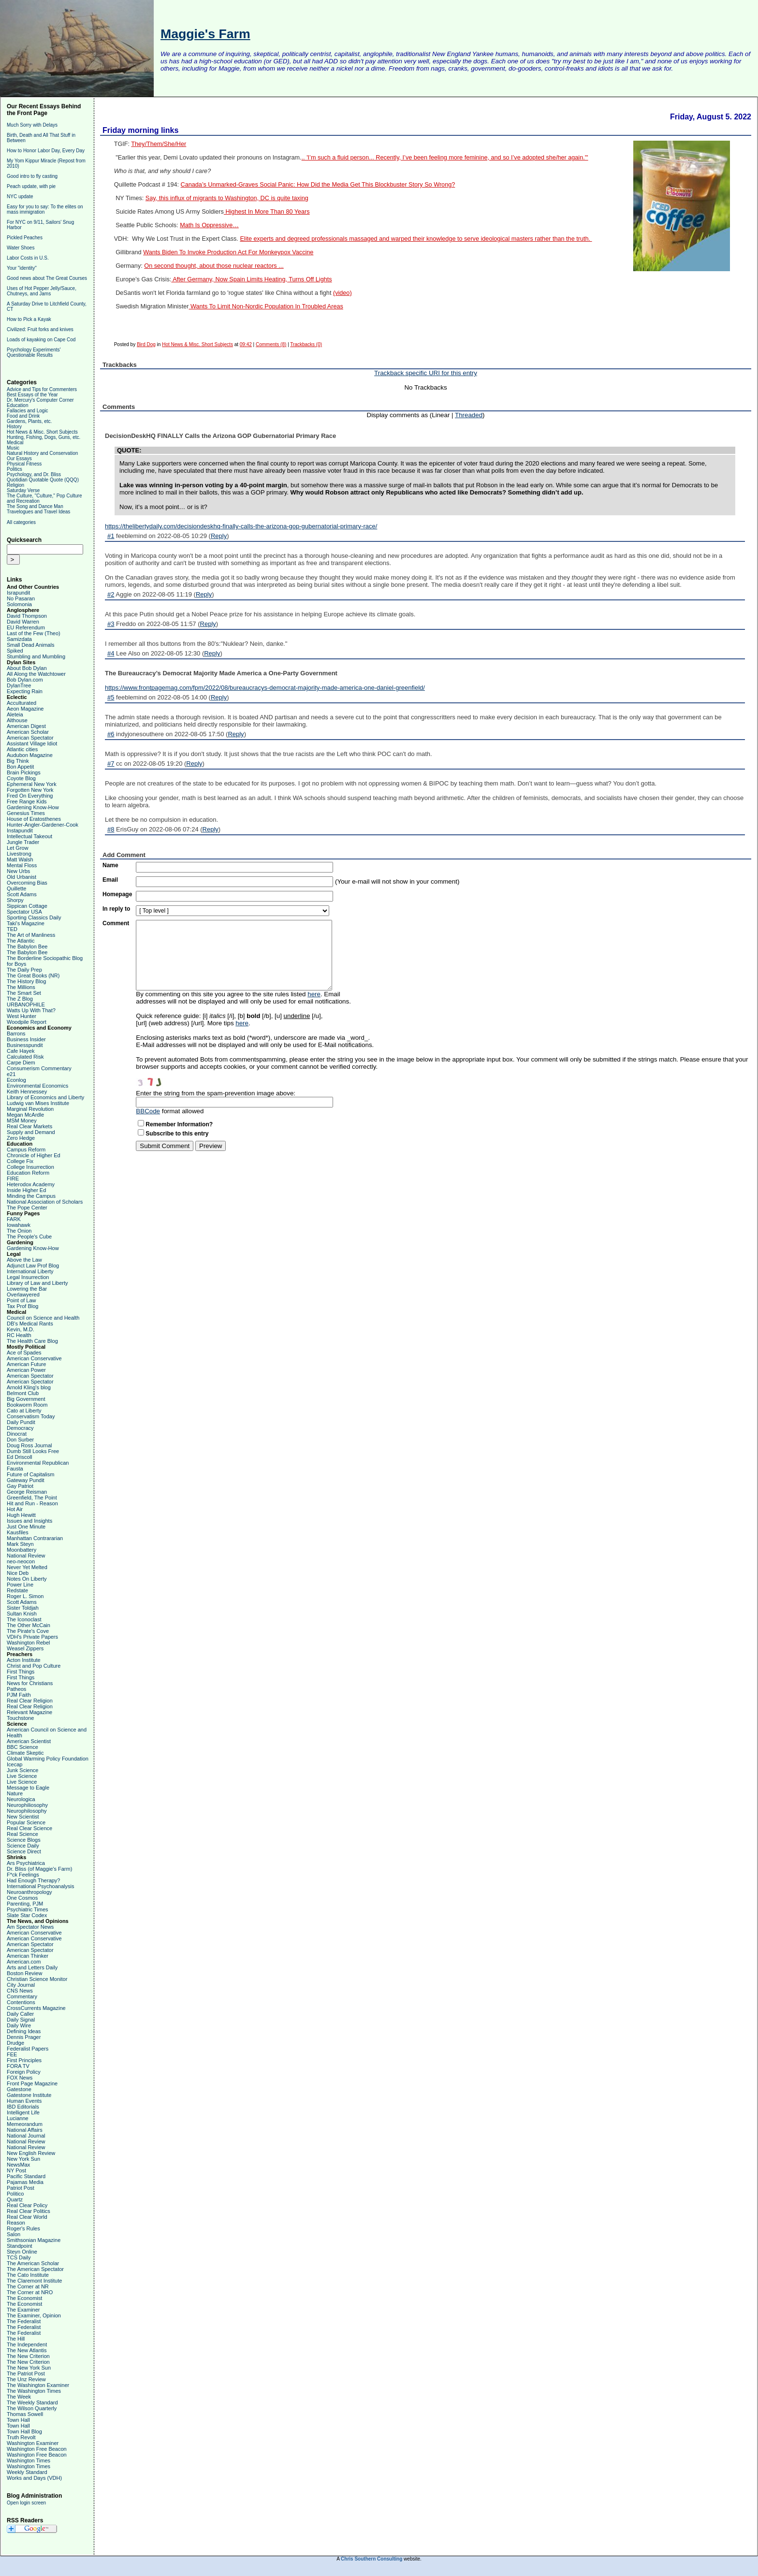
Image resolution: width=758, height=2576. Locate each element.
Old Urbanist (21, 877)
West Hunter (21, 1016)
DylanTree (19, 685)
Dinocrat (17, 1434)
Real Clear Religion (30, 1700)
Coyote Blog (21, 778)
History (14, 426)
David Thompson (27, 616)
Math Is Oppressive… (209, 225)
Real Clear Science (29, 1828)
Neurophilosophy (27, 1811)
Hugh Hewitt (21, 1515)
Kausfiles (18, 1532)
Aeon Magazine (25, 709)
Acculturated (21, 703)
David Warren (23, 622)
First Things (20, 1671)
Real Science (22, 1834)
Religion (15, 485)
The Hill (16, 2339)
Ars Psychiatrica (26, 1863)
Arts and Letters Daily (32, 1967)
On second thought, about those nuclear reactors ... (213, 265)
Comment (115, 923)
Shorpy (15, 900)
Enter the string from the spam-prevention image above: (215, 1093)
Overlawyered (23, 1294)
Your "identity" (22, 268)
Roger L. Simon (25, 1596)
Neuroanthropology (29, 1892)
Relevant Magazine (29, 1712)
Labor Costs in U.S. (28, 258)
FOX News (19, 2078)
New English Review (31, 2153)
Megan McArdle (25, 1115)
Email (110, 879)
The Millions (21, 987)
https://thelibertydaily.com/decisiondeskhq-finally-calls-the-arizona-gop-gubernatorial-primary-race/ (241, 526)
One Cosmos (22, 1898)
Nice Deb (18, 1573)
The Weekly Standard (32, 2402)
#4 (110, 653)
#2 (110, 594)
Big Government (26, 1399)
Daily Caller (20, 2014)
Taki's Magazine (25, 923)
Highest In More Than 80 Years (267, 211)
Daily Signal (21, 2020)
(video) (342, 293)
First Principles (24, 2060)
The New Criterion (28, 2356)
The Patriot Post (26, 2373)
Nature (15, 1793)
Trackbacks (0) (306, 344)
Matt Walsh (20, 859)
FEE (12, 2054)
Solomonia (19, 604)
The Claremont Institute (34, 2281)
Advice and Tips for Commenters (42, 389)
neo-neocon (21, 1561)
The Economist (24, 2298)
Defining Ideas (24, 2031)
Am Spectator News (30, 1927)
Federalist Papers (27, 2049)
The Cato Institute (28, 2275)
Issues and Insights (29, 1521)
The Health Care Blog (32, 1341)
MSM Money (22, 1120)
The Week (19, 2397)
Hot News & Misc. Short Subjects (42, 432)
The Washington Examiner (38, 2385)
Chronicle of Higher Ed (33, 1155)
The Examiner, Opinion (34, 2315)
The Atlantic (20, 941)
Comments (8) (271, 344)
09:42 (246, 344)
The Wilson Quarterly (32, 2408)
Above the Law (24, 1260)
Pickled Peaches (25, 237)
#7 (110, 763)
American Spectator (30, 738)
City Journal (21, 1985)
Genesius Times (26, 813)
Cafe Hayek (20, 1051)
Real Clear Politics (28, 2211)
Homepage (117, 894)
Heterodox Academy (31, 1184)
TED (12, 929)
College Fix (20, 1161)
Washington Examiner (32, 2443)
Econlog (16, 1080)
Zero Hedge (21, 1138)
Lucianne (18, 2118)
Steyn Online (22, 2252)
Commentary (22, 1996)
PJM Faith (19, 1695)
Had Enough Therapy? (33, 1880)
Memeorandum (25, 2124)
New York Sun (23, 2159)
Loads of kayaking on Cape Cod (41, 339)
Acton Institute (24, 1660)
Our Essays (19, 458)
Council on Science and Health (43, 1318)
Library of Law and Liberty (37, 1283)
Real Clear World (27, 2217)
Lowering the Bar (27, 1289)
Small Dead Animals (30, 645)
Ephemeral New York (32, 784)
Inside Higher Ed (26, 1190)
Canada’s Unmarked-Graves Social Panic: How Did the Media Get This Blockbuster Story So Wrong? (318, 184)
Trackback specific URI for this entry (425, 373)
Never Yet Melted (27, 1567)
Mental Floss (22, 865)
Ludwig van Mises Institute (38, 1103)
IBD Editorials (23, 2107)
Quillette (16, 888)
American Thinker (27, 1956)
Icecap (14, 1764)
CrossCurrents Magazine (36, 2008)
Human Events (24, 2101)
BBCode (148, 1111)
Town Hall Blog (24, 2431)
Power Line (20, 1584)
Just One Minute (26, 1526)
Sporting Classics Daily (34, 917)
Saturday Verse (23, 490)
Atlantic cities (22, 749)
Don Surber (20, 1439)
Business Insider (26, 1039)
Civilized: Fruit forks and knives (40, 329)
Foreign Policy (24, 2072)
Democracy (20, 1428)
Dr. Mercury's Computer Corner (40, 400)
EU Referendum (26, 627)
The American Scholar (33, 2263)
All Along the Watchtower (36, 674)
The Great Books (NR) (33, 975)
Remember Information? (179, 1124)
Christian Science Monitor (37, 1979)
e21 (11, 1074)
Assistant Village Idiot (32, 743)
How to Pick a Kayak (29, 319)
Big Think (18, 761)
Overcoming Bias (27, 883)
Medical (15, 442)
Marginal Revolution (30, 1109)
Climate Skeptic (25, 1753)
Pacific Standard (26, 2176)
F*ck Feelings (23, 1874)
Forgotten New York (30, 790)
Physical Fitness (24, 463)
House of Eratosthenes (34, 819)
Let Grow (18, 848)
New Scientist (23, 1816)
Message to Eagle (28, 1787)
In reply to (116, 908)
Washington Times (28, 2460)
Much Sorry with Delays (32, 125)
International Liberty (30, 1271)
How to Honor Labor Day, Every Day (46, 150)
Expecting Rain (25, 691)
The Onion (19, 1231)
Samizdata (19, 639)
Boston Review (24, 1973)
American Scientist (29, 1741)
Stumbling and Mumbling (36, 656)
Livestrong (19, 854)
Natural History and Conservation (42, 453)
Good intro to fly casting (32, 176)
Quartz (15, 2199)
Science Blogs (24, 1840)
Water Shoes (20, 247)
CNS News (20, 1991)
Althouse (17, 720)
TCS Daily (19, 2257)
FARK (14, 1219)
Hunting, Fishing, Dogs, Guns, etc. (43, 437)
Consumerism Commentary (39, 1068)
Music (13, 448)
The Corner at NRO (30, 2292)
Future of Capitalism (30, 1474)
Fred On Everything (30, 796)
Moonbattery (21, 1550)
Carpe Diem (21, 1062)
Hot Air (15, 1509)
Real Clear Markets (29, 1126)
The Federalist (24, 2321)
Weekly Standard (27, 2472)
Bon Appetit (20, 767)
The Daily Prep (24, 970)
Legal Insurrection (28, 1277)
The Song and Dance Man (35, 506)
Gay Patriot (20, 1486)
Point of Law (21, 1300)
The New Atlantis (27, 2350)
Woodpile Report (26, 1022)
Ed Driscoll (19, 1457)
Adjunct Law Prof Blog (33, 1265)
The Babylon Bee (27, 946)
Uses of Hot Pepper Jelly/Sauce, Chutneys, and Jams (41, 291)
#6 (110, 734)
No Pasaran (21, 598)
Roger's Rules (23, 2228)
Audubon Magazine (30, 755)
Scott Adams (22, 894)
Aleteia (15, 714)
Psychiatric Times (27, 1909)
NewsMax (18, 2165)
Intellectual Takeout (29, 836)
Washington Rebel (28, 1642)
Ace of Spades (24, 1352)
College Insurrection (30, 1167)
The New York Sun (29, 2368)
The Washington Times (34, 2391)
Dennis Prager (24, 2037)
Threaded (468, 415)
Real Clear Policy (27, 2205)
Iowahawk (18, 1225)
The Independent (27, 2344)
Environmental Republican (38, 1463)
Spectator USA (24, 912)
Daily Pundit (21, 1422)
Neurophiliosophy (27, 1805)
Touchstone (20, 1718)
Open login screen (26, 2502)
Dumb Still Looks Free (33, 1451)
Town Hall (18, 2420)
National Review (26, 1555)
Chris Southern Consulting (371, 2558)
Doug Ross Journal (29, 1445)
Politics (14, 469)
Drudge (15, 2043)
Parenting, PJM (25, 1904)
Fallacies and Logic (27, 410)
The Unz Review (26, 2379)
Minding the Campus (31, 1196)
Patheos (16, 1689)
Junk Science (22, 1770)
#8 (110, 829)
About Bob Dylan (27, 668)
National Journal (26, 2136)
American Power (26, 1370)
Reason (16, 2223)
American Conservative (34, 1358)
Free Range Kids (27, 801)
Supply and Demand (31, 1132)
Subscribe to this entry (177, 1133)
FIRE (13, 1178)
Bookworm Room (27, 1405)
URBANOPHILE (26, 1004)
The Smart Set (24, 993)
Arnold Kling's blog (29, 1387)
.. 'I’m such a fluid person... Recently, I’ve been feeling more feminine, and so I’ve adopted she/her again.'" (445, 157)
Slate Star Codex (27, 1915)
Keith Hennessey (27, 1091)
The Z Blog (20, 999)
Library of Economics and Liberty (45, 1097)
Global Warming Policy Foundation (47, 1758)
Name (110, 865)
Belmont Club (23, 1393)
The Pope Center (27, 1207)
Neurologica (21, 1799)
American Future (26, 1364)
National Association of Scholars (45, 1202)
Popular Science (26, 1822)
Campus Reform (26, 1149)
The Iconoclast (24, 1619)
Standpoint (19, 2246)
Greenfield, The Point (32, 1497)
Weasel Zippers (25, 1648)
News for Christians (30, 1683)
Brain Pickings (24, 772)
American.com (24, 1962)
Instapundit (20, 830)
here (314, 994)
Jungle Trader (23, 842)
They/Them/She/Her (158, 144)
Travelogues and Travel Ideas (38, 511)
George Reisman (27, 1492)
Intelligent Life (23, 2112)
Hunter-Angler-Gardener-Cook (42, 825)
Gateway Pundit (25, 1480)
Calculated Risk (25, 1057)
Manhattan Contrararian (35, 1538)
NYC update (20, 196)
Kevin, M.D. (20, 1329)
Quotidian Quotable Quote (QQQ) (43, 479)
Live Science (22, 1776)
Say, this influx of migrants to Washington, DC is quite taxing (227, 198)
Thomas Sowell (25, 2414)
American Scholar (28, 732)
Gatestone (19, 2089)
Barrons (16, 1033)
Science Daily (23, 1845)
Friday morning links (140, 130)
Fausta (15, 1468)
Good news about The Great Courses (47, 278)
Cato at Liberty (24, 1410)
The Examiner (23, 2310)
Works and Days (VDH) (34, 2478)
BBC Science (22, 1747)
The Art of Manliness (31, 935)
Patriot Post (20, 2188)
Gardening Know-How (33, 807)
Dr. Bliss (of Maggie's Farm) (39, 1869)
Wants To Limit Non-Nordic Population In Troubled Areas (266, 306)
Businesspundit (25, 1045)
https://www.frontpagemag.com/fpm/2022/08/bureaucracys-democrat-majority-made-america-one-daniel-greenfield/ (265, 687)
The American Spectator (35, 2269)
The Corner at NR (28, 2286)
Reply (219, 535)
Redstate (17, 1590)
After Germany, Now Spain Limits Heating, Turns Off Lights (251, 279)
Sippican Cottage (27, 906)
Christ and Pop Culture (33, 1666)
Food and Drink (23, 416)
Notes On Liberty (27, 1579)
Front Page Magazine (32, 2083)
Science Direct (24, 1851)
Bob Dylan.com (25, 680)
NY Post (16, 2170)
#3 (110, 623)
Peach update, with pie (31, 186)
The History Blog (26, 981)
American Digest (26, 726)
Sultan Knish (22, 1613)
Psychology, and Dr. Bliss (34, 474)
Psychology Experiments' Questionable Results (33, 352)
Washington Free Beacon (37, 2449)
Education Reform (28, 1173)
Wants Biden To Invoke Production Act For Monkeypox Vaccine (228, 252)
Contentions (21, 2002)
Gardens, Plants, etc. (29, 421)
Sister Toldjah (23, 1608)
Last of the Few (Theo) (33, 633)
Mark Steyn (20, 1544)
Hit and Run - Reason (32, 1503)
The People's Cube (29, 1236)
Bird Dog (146, 344)
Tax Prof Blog (22, 1306)
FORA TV (18, 2066)
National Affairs (25, 2130)
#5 (110, 697)
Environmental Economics (37, 1086)
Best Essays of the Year (32, 394)
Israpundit (18, 593)
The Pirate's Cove (28, 1631)
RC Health (19, 1335)
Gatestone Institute (29, 2095)
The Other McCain (28, 1625)
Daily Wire (19, 2025)
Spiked (15, 651)
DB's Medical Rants (30, 1323)
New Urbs (18, 871)
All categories (21, 522)
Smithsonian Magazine (33, 2240)
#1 (110, 535)
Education (17, 405)
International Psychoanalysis (40, 1886)
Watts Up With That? (31, 1010)
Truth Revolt (21, 2437)
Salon (13, 2234)
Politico (15, 2194)
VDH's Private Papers (32, 1637)
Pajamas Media (25, 2182)
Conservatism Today (31, 1416)
